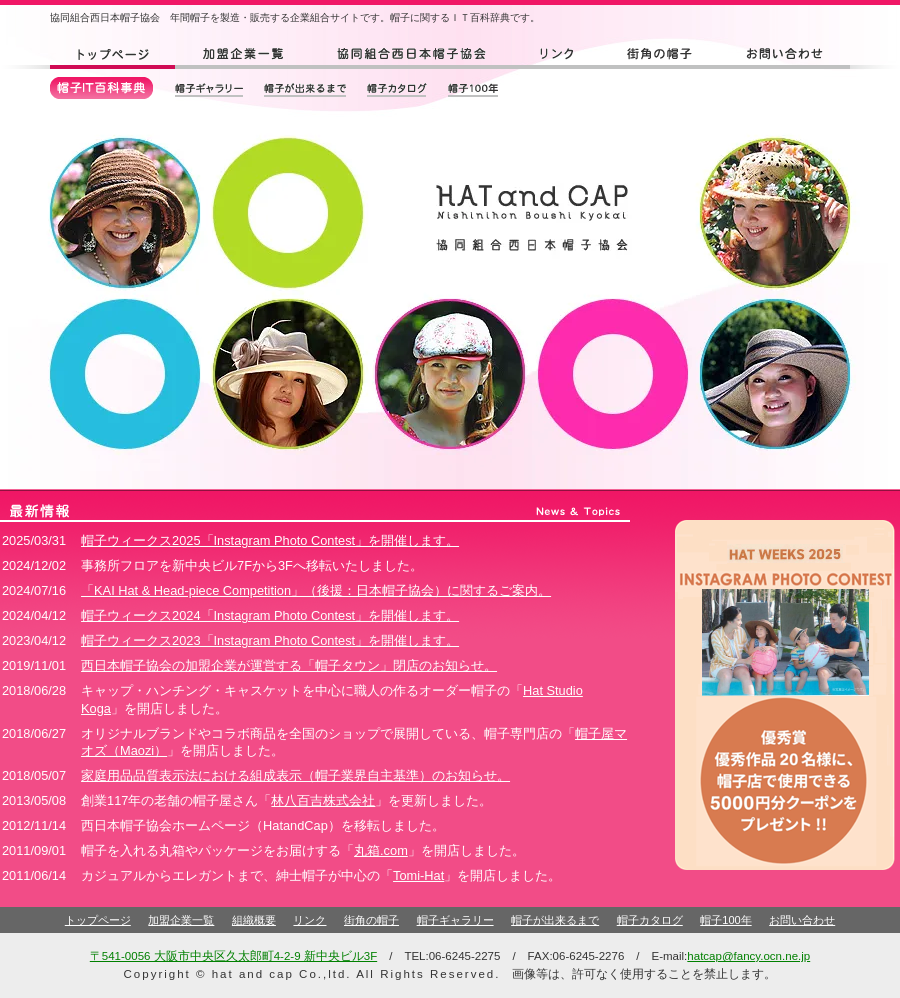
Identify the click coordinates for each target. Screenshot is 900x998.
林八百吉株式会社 (323, 800)
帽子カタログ (650, 920)
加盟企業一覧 (181, 920)
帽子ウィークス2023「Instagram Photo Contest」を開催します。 (270, 640)
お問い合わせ (802, 920)
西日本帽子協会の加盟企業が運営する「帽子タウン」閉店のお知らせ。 (289, 665)
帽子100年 (725, 920)
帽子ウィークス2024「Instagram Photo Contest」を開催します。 (270, 615)
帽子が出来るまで (555, 920)
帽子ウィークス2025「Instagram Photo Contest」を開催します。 (270, 540)
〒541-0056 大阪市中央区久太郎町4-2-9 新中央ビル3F (233, 956)
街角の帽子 (371, 920)
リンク (309, 920)
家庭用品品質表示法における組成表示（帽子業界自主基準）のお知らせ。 (295, 775)
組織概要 (254, 920)
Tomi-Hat (418, 875)
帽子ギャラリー (455, 920)
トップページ (98, 920)
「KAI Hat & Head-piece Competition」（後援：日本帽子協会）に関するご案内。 (316, 590)
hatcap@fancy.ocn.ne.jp (748, 956)
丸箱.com (381, 850)
